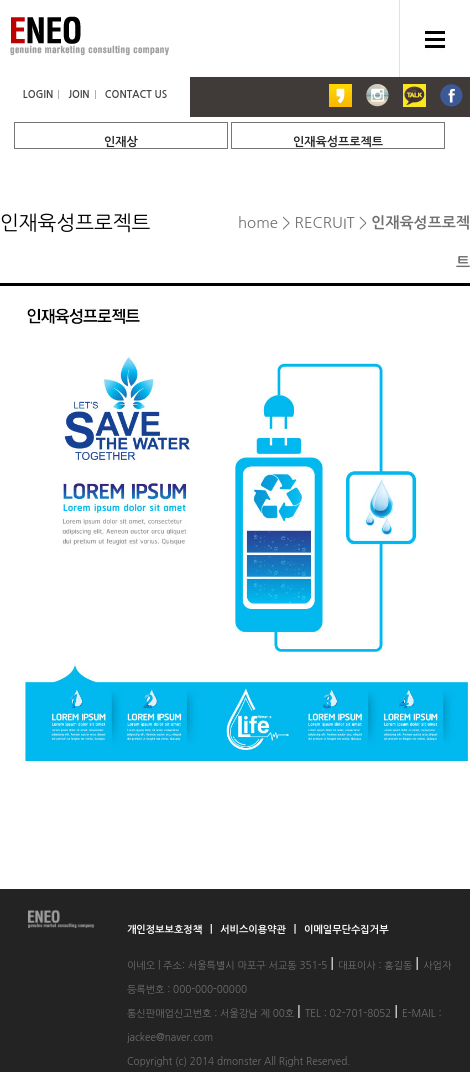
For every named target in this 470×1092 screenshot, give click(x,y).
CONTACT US (136, 94)
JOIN (78, 94)
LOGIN (38, 94)
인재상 (121, 142)
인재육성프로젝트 (338, 142)
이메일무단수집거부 (346, 929)
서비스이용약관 (254, 929)
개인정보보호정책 (166, 929)
